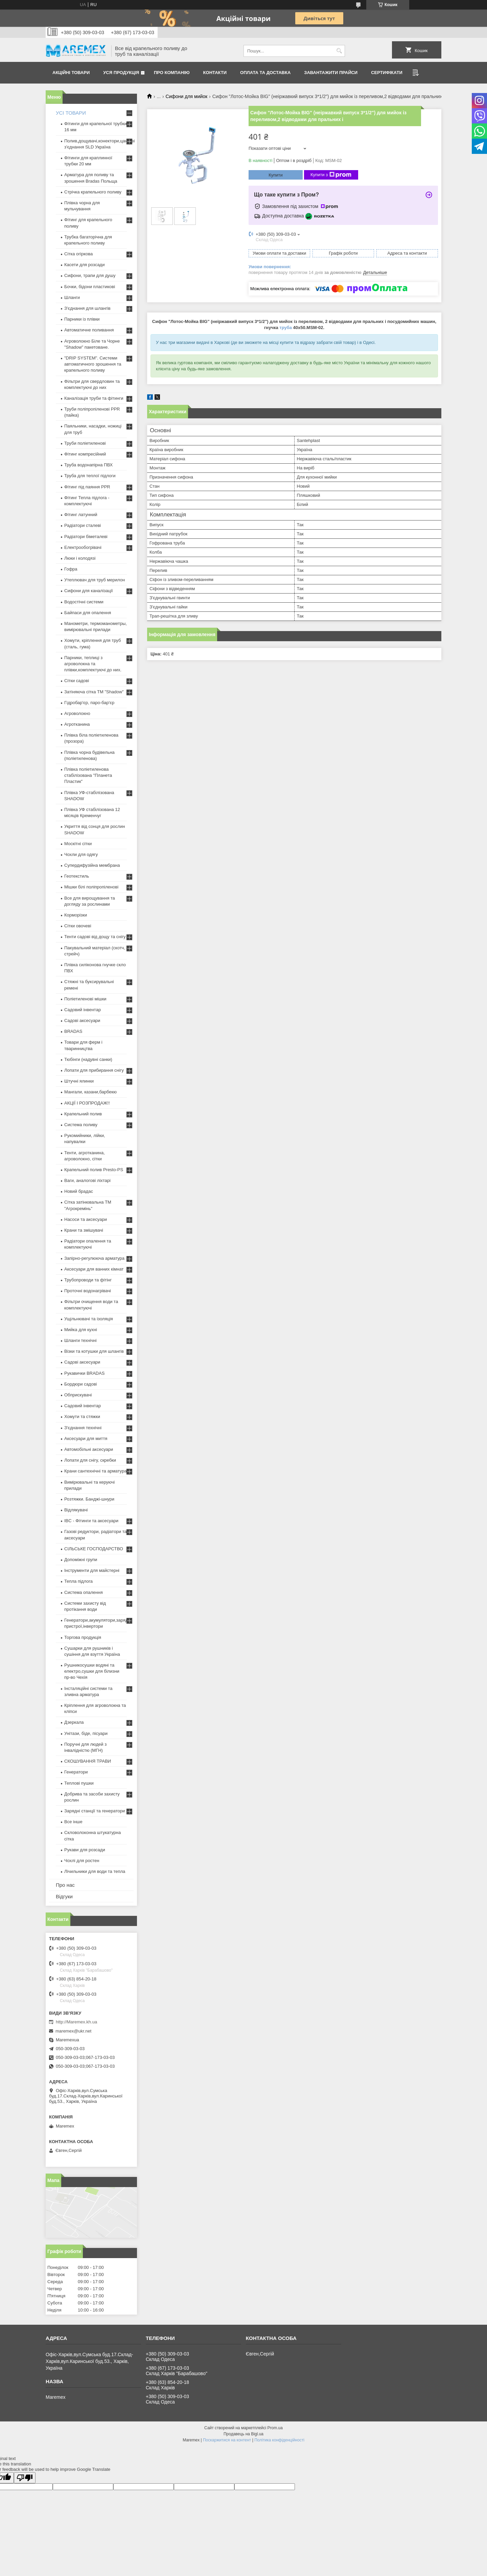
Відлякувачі (76, 1509)
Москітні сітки (78, 843)
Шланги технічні (80, 1340)
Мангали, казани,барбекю (90, 1091)
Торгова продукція (82, 1637)
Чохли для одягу (81, 854)
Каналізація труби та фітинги (93, 398)
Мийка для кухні (80, 1329)
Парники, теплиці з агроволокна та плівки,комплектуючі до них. (92, 663)
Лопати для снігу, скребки (90, 1460)
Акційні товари (71, 72)
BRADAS (73, 1031)
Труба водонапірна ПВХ (88, 464)
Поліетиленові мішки (85, 998)
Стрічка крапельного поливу (92, 191)
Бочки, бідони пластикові (89, 286)
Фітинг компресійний (85, 454)
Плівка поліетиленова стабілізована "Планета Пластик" (88, 775)
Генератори (76, 1771)
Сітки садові (76, 680)
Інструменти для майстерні (91, 1570)
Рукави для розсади (84, 1849)
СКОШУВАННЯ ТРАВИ (87, 1761)
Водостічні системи (83, 601)
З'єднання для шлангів (87, 308)
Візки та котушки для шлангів (94, 1351)
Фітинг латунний (80, 514)
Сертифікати (386, 72)
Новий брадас (78, 1191)
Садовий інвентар (82, 1009)
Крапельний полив (83, 1113)
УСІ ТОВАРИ (71, 113)
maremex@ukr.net (73, 2031)
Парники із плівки (82, 319)
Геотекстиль (76, 876)
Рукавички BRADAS (84, 1373)
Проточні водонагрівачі (87, 1290)
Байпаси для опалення (87, 612)
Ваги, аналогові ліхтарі (87, 1180)
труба (285, 327)
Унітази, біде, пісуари (86, 1733)
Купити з (330, 175)
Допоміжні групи (80, 1559)
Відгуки (64, 1896)
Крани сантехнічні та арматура (95, 1470)
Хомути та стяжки (82, 1416)
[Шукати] (339, 51)
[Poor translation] (25, 2477)
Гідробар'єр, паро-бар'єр (89, 702)
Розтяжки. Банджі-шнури (89, 1499)
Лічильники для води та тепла (94, 1871)
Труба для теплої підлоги (90, 475)
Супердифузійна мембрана (92, 865)
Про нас (65, 1885)
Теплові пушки (79, 1783)
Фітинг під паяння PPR (87, 486)
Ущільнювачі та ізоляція (88, 1318)
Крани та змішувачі (83, 1230)
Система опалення (83, 1592)
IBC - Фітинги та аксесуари (91, 1520)
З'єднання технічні (82, 1427)
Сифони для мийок (187, 96)
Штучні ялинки (79, 1081)
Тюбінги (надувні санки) (88, 1059)
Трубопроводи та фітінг (88, 1279)
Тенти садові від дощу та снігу (95, 936)
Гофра (70, 569)
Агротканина (77, 724)
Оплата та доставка (265, 72)
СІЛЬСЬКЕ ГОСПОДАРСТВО (93, 1548)
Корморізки (75, 915)
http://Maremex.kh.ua (76, 2021)
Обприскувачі (78, 1394)
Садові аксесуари (82, 1020)
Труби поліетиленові (85, 443)
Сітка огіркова (78, 253)
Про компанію (172, 72)
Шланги (72, 297)
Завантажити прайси (330, 72)
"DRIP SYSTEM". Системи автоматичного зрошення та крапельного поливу (92, 364)
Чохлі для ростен (81, 1860)
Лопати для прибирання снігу (94, 1070)
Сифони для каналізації (88, 590)
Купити (276, 175)
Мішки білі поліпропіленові (91, 886)
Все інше (73, 1821)
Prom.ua (275, 2428)
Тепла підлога (78, 1581)
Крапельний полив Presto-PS (93, 1169)
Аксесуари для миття (85, 1438)
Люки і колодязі (79, 558)
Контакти (215, 72)
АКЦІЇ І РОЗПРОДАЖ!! (87, 1103)
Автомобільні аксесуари (88, 1449)
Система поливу (80, 1124)
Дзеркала (74, 1722)
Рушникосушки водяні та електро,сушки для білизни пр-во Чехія (91, 1671)
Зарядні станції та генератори (94, 1810)
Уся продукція (121, 72)
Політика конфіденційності (279, 2440)
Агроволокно (77, 713)
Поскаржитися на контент (227, 2440)
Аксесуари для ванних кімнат (94, 1269)
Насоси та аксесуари (85, 1219)
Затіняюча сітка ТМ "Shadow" (94, 691)
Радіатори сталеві (82, 525)
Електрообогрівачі (82, 547)
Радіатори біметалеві (86, 536)
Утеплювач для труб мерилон (94, 579)
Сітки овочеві (77, 925)
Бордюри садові (80, 1384)
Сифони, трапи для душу (89, 275)
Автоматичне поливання (89, 329)
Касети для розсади (84, 264)
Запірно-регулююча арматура (94, 1258)
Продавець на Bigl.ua (243, 2434)
